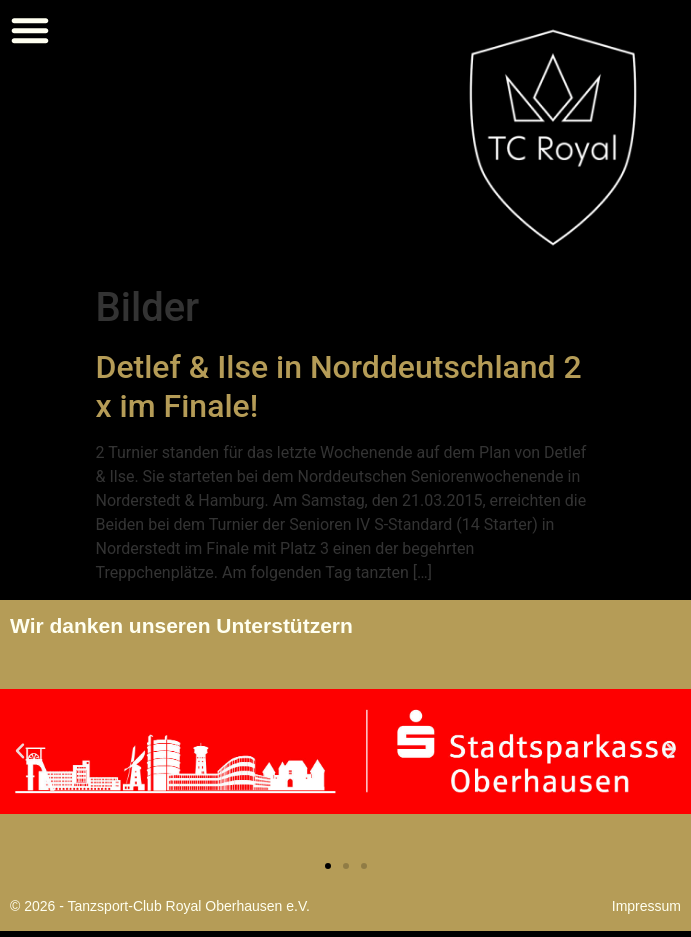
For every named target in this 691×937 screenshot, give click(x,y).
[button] (30, 30)
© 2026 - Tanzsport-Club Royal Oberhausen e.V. (160, 906)
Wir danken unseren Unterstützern (181, 625)
